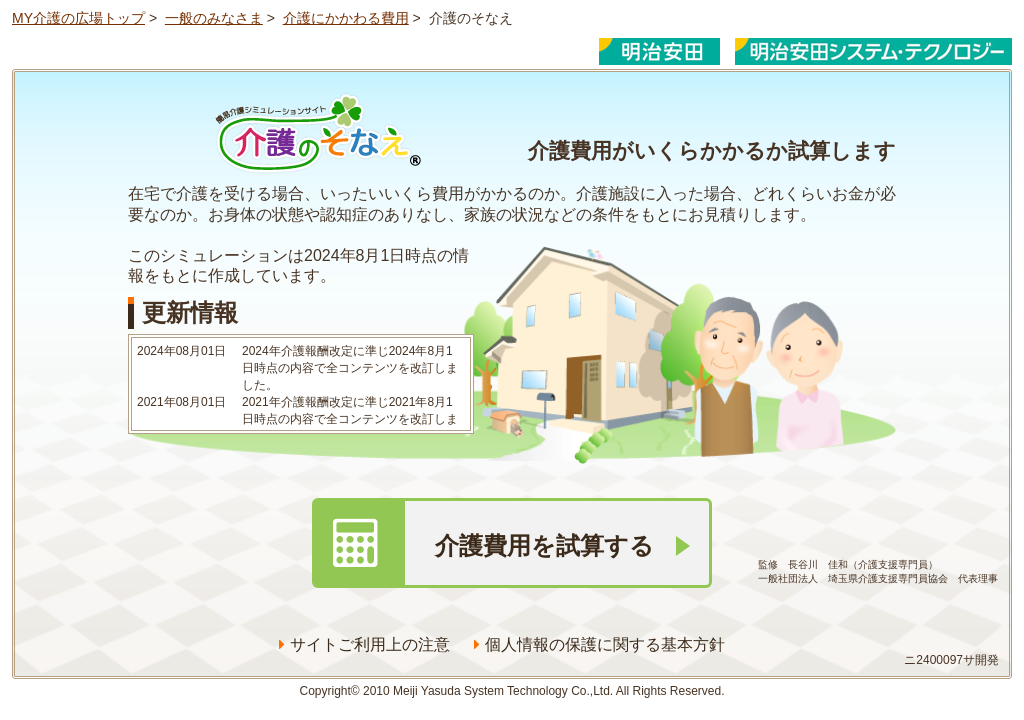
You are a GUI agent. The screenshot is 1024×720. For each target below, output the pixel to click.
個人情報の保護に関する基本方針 (599, 644)
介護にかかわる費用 (346, 18)
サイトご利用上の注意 (364, 644)
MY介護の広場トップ (78, 18)
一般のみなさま (214, 18)
